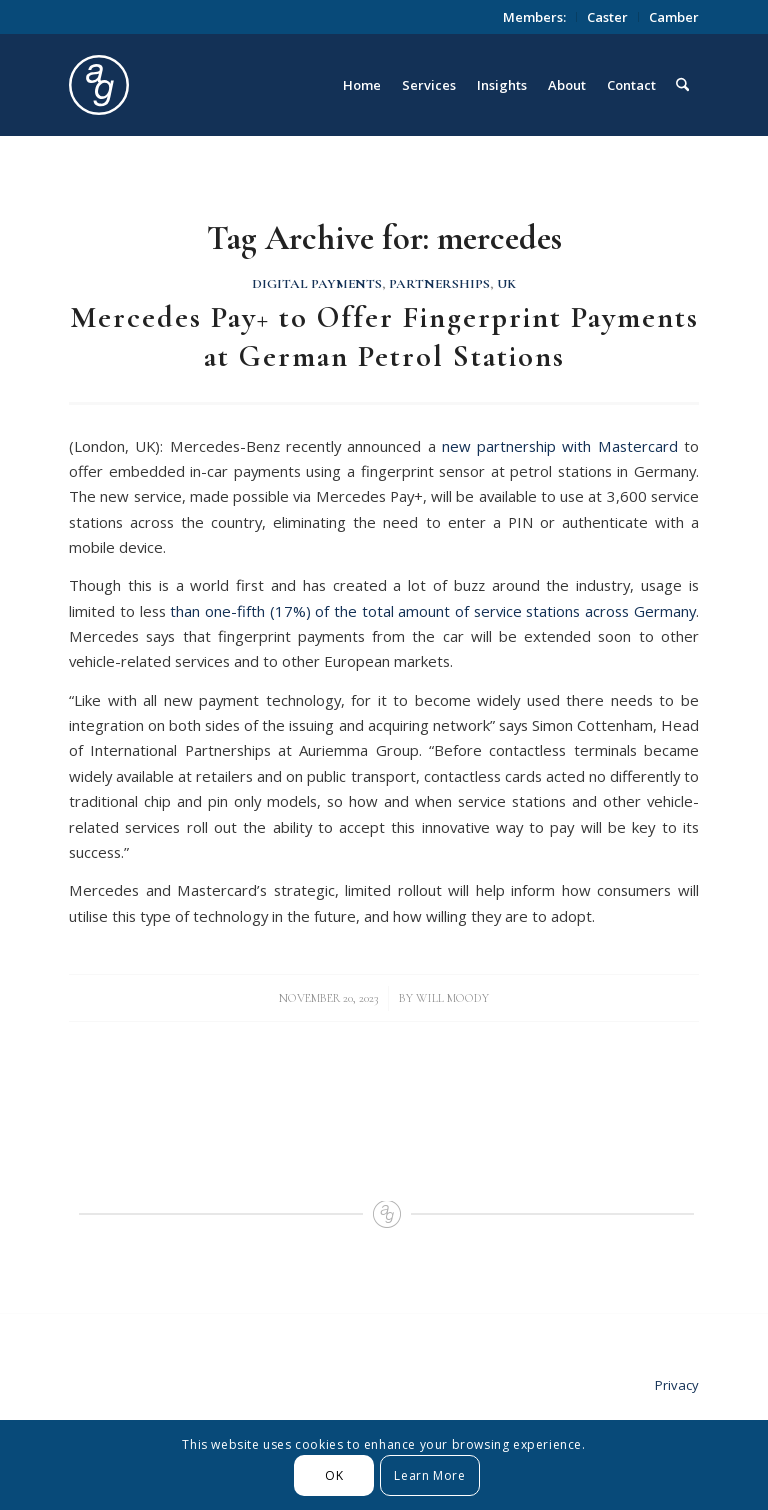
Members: (534, 17)
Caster (607, 17)
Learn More (429, 1475)
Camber (674, 17)
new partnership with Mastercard (560, 446)
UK (506, 284)
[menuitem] (535, 17)
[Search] (682, 85)
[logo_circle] (211, 85)
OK (334, 1475)
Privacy (677, 1385)
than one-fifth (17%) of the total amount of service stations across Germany (433, 611)
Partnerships (439, 284)
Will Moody (452, 998)
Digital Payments (317, 284)
